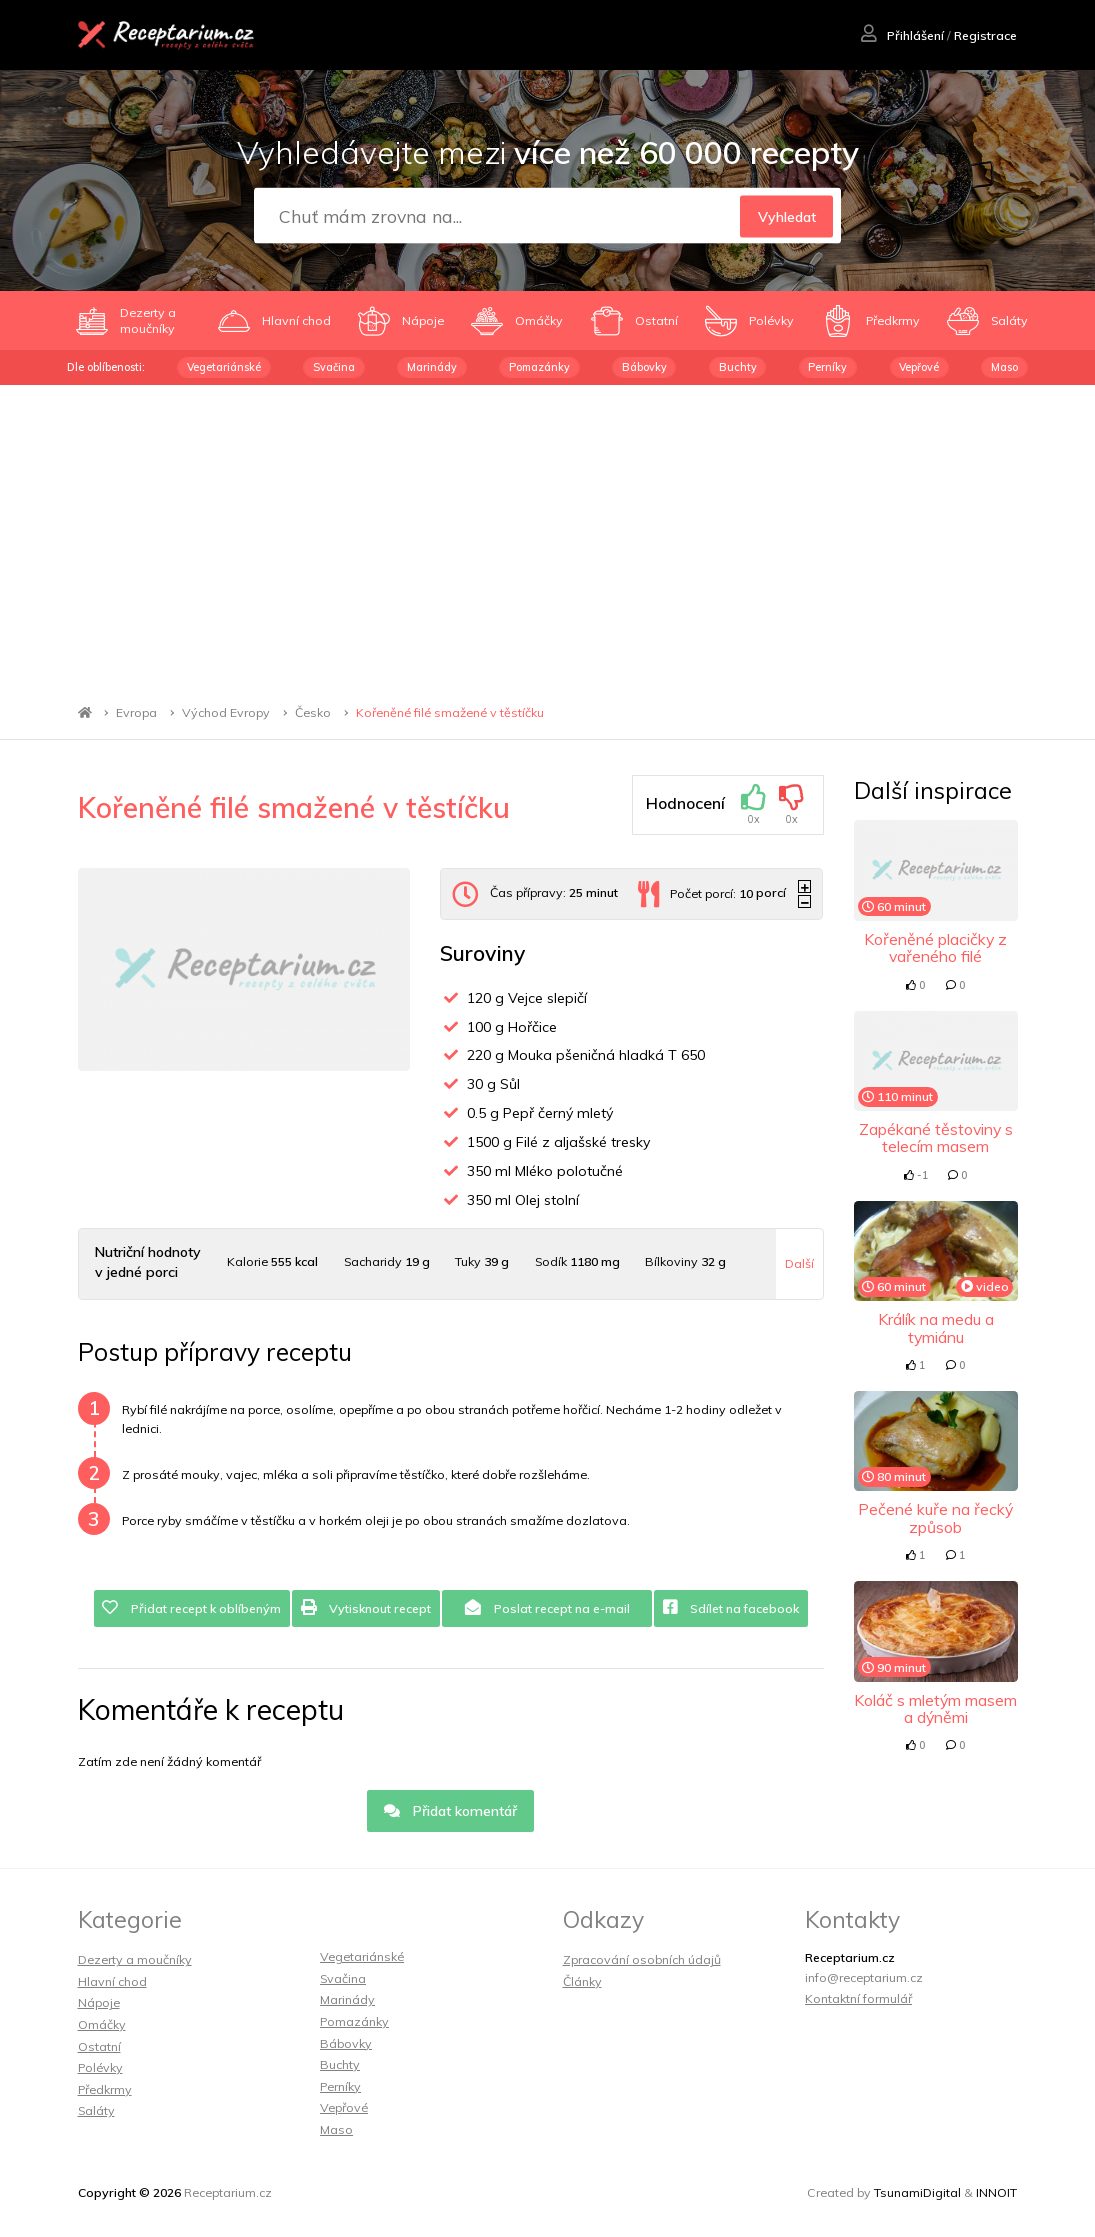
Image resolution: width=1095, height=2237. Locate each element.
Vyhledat (786, 216)
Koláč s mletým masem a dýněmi (935, 1708)
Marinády (432, 367)
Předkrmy (105, 2089)
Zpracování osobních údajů (642, 1959)
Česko (313, 712)
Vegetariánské (224, 367)
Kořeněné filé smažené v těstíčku (450, 712)
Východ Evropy (226, 712)
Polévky (100, 2067)
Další (799, 1263)
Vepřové (919, 367)
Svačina (334, 367)
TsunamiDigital (917, 2192)
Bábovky (644, 367)
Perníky (827, 367)
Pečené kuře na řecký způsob (935, 1517)
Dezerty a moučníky (135, 1959)
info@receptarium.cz (864, 1977)
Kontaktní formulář (858, 1998)
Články (582, 1981)
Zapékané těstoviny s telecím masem (936, 1137)
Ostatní (99, 2046)
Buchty (738, 367)
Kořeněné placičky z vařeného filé (935, 947)
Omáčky (102, 2024)
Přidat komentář (450, 1811)
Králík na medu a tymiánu (936, 1327)
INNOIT (996, 2192)
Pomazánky (539, 367)
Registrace (985, 35)
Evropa (136, 712)
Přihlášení (903, 35)
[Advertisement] (547, 535)
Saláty (96, 2110)
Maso (1004, 367)
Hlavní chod (112, 1981)
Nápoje (99, 2002)
